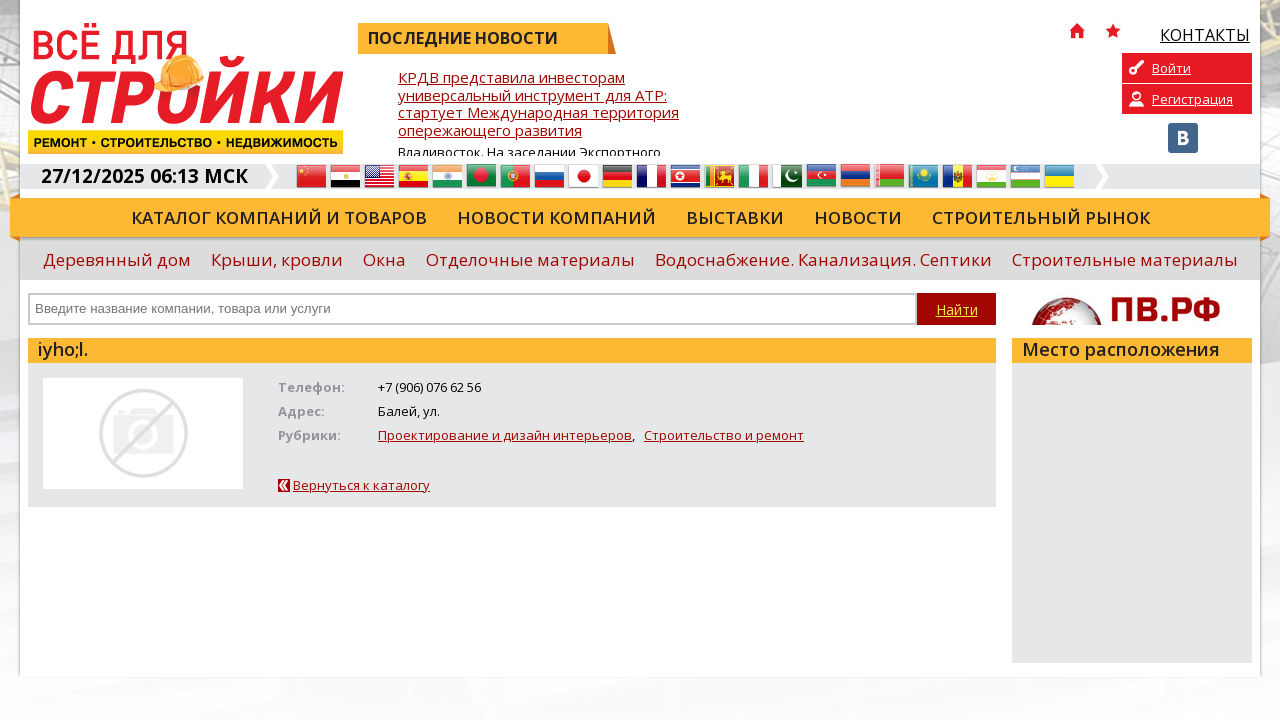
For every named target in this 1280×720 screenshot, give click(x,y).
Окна (384, 259)
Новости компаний (556, 217)
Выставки (735, 217)
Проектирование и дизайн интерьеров (505, 435)
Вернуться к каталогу (361, 485)
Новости (858, 217)
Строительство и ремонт (724, 435)
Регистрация (1192, 99)
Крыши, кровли (277, 259)
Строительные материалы (1125, 259)
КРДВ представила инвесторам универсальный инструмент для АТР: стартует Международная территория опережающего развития (538, 104)
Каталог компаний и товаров (279, 217)
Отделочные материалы (530, 259)
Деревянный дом (117, 259)
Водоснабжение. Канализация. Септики (823, 259)
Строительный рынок (1041, 217)
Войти (1171, 68)
